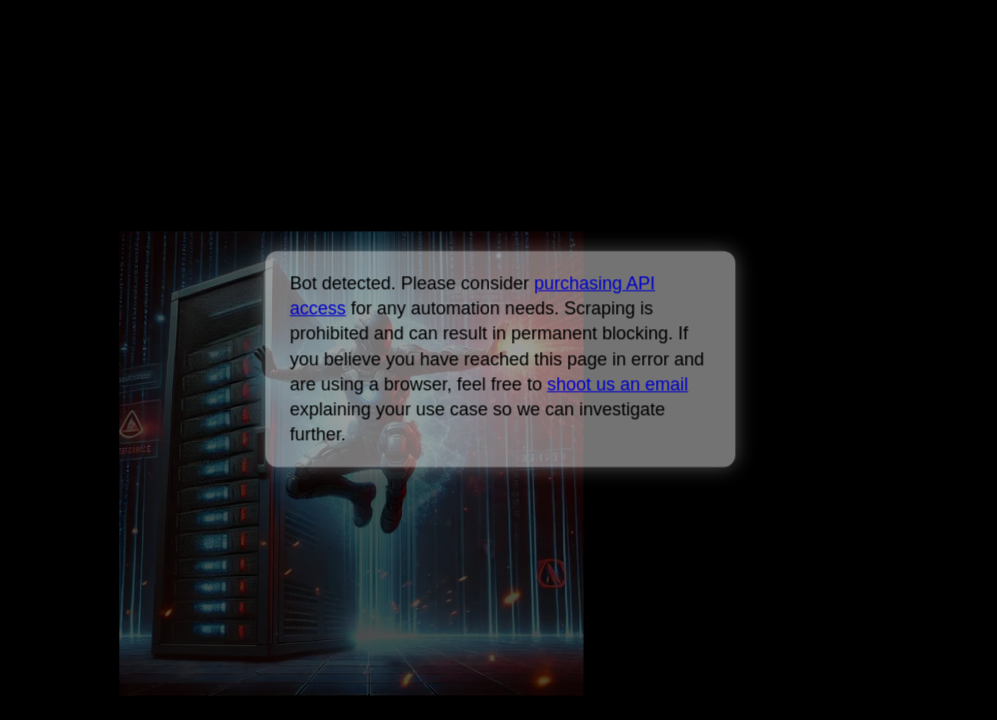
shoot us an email (617, 384)
